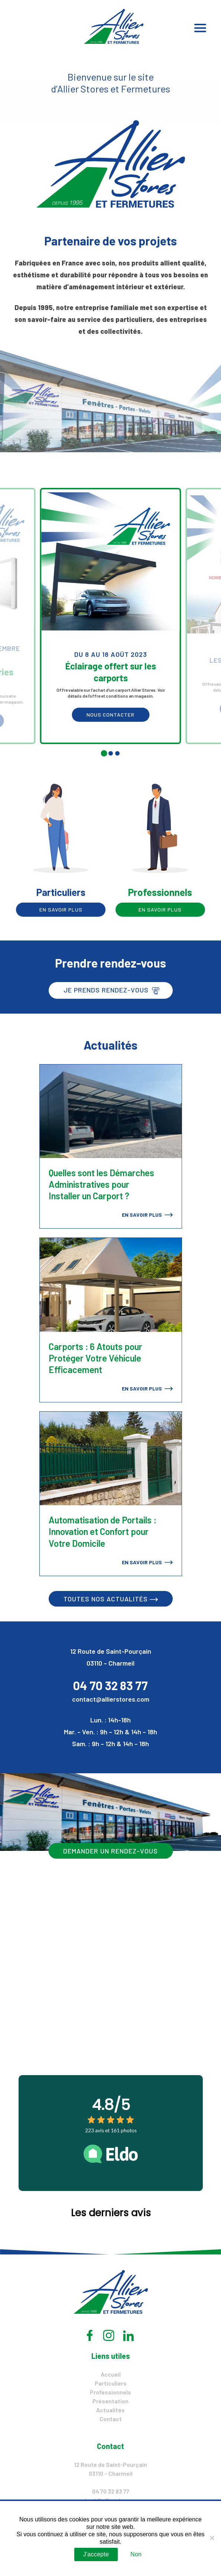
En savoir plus (60, 909)
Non (136, 2554)
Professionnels (110, 2392)
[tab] (104, 753)
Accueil (111, 2374)
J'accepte (96, 2554)
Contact (111, 2418)
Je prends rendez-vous (111, 990)
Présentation (110, 2400)
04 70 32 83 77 (110, 1685)
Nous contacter (110, 714)
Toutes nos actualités (111, 1599)
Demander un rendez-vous (110, 1851)
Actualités (110, 2409)
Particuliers (111, 2383)
